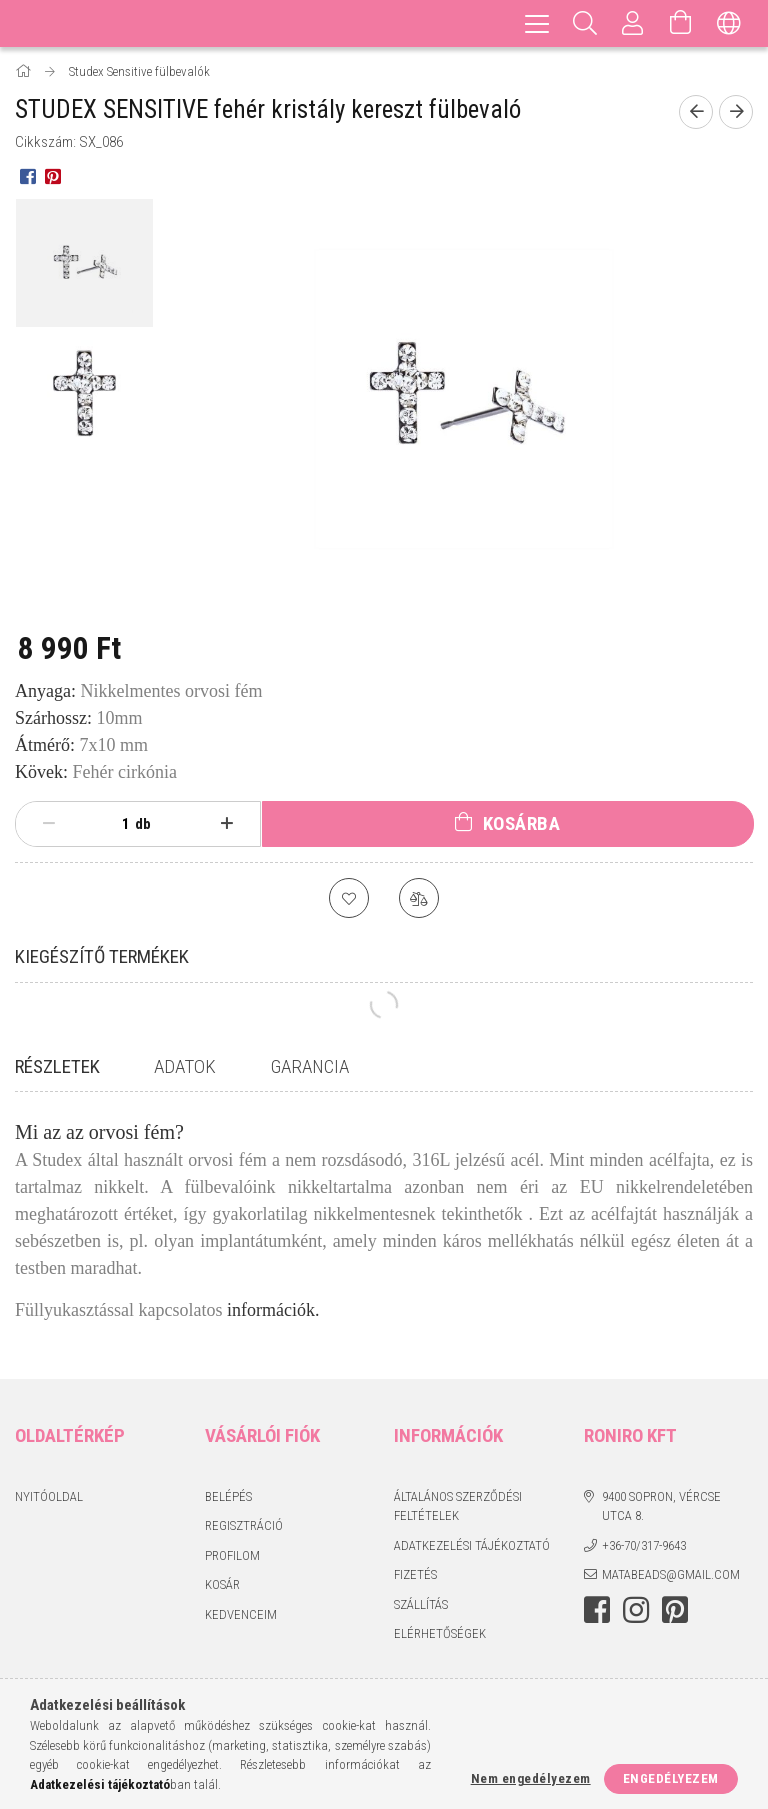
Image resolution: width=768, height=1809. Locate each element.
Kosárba (522, 823)
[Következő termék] (736, 112)
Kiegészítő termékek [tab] (102, 956)
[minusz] (49, 824)
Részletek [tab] (57, 1066)
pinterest (675, 1610)
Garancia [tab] (310, 1066)
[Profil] (633, 23)
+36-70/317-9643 (644, 1545)
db (143, 824)
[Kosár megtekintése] (681, 23)
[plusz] (227, 824)
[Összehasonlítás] (419, 898)
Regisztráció (244, 1525)
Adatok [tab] (185, 1066)
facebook (597, 1610)
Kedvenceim (241, 1614)
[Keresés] (585, 23)
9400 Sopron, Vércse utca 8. (661, 1506)
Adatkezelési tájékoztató (472, 1545)
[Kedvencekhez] (349, 898)
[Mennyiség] (115, 824)
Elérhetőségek (440, 1633)
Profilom (232, 1555)
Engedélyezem (671, 1778)
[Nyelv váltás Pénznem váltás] (729, 23)
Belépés (228, 1496)
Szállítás (421, 1604)
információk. (273, 1310)
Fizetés (415, 1574)
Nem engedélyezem (531, 1778)
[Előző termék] (696, 112)
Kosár (222, 1584)
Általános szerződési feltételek (458, 1506)
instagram (636, 1610)
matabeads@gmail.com (671, 1574)
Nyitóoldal (49, 1496)
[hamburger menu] (537, 23)
